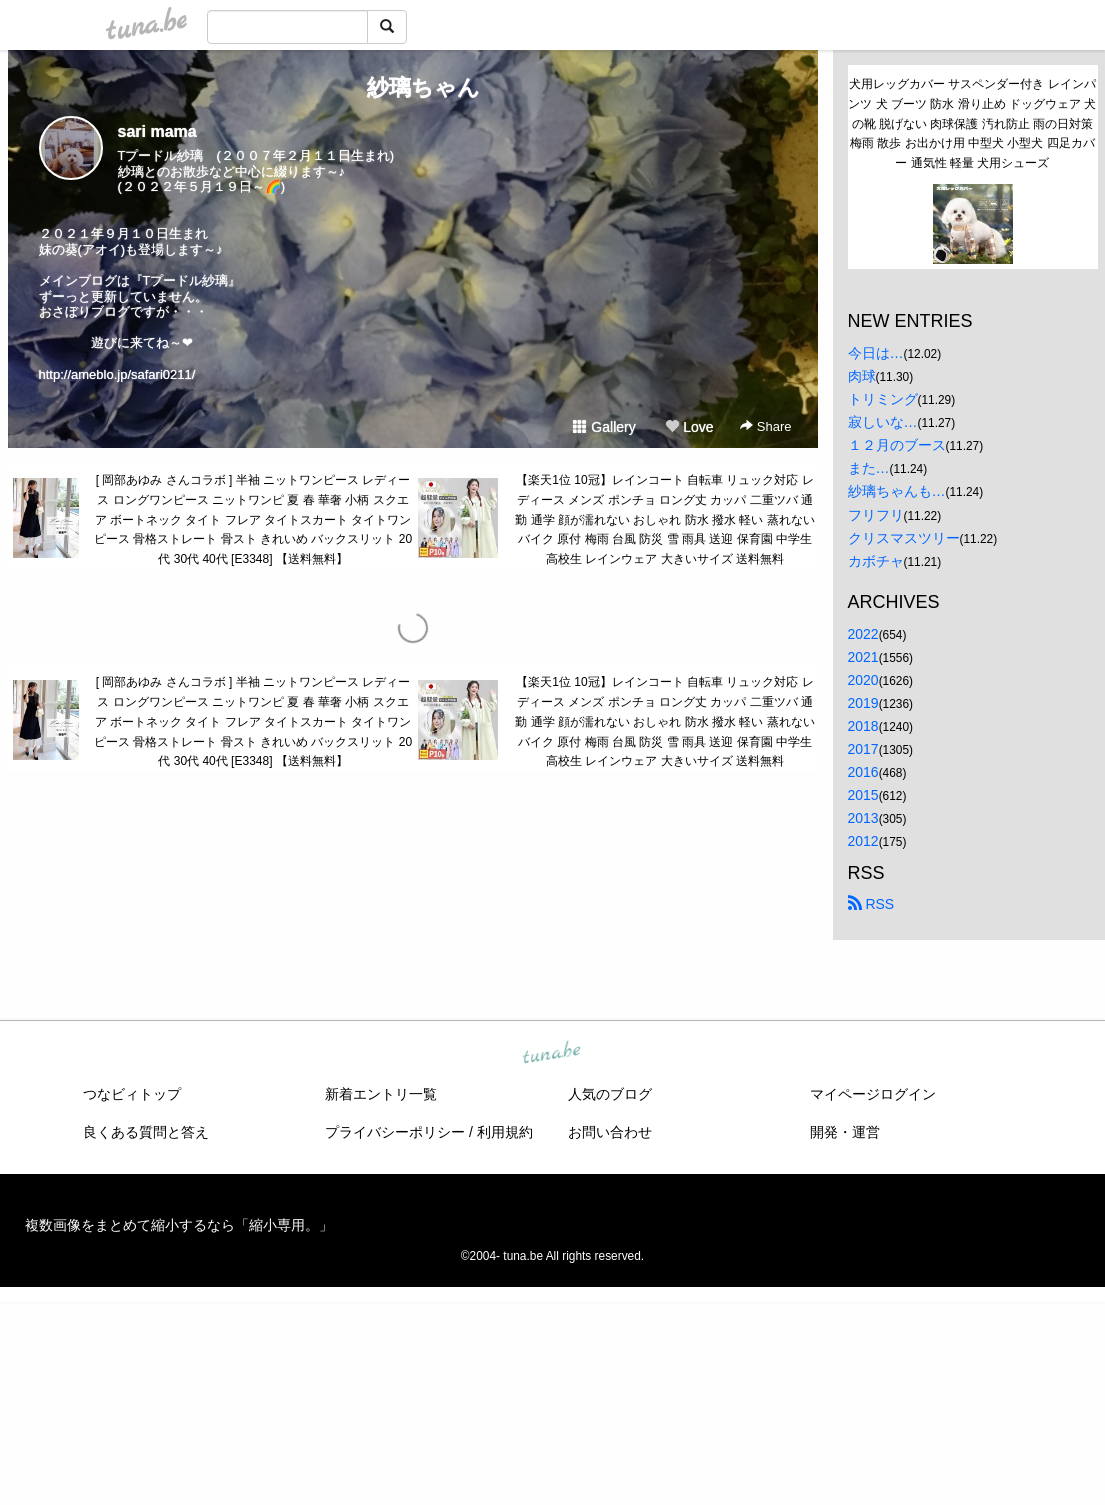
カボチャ (876, 561)
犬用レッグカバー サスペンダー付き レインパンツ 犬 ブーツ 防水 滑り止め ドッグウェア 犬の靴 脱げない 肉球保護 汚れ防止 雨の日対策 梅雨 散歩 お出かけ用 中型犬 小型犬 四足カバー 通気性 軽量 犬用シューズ (972, 123)
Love (689, 427)
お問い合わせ (610, 1132)
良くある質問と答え (146, 1132)
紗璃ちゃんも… (897, 491)
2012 (863, 841)
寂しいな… (883, 422)
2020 (863, 680)
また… (869, 468)
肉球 (862, 376)
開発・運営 (845, 1132)
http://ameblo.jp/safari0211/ (117, 374)
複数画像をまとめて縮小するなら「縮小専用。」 (179, 1225)
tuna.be (552, 1053)
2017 (863, 749)
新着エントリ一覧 (381, 1094)
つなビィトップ (132, 1094)
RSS (871, 904)
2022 (863, 634)
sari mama (157, 131)
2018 (863, 726)
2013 (863, 818)
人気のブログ (610, 1094)
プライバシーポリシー (395, 1132)
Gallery (604, 427)
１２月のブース (897, 445)
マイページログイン (873, 1094)
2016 (863, 772)
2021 (863, 657)
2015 (863, 795)
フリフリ (876, 515)
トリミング (883, 399)
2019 (863, 703)
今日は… (876, 353)
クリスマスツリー (904, 538)
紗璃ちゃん (412, 87)
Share (765, 426)
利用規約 (505, 1132)
